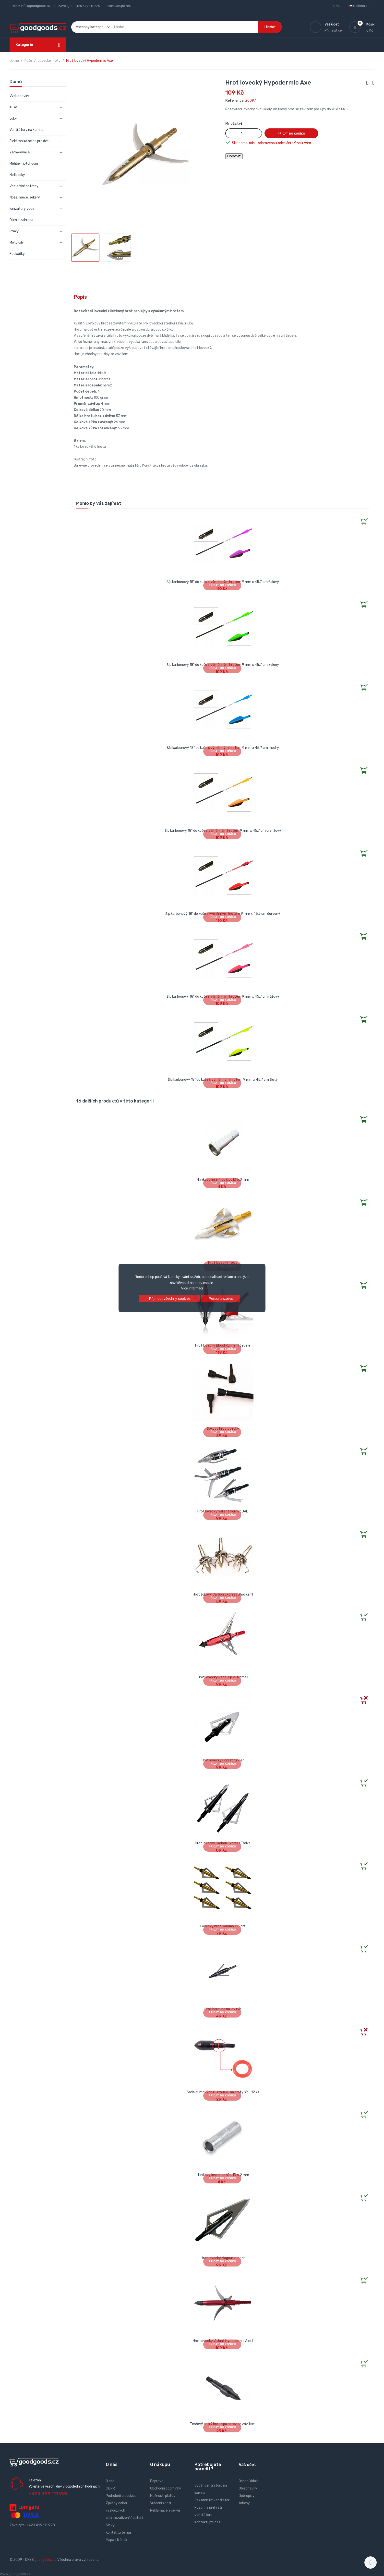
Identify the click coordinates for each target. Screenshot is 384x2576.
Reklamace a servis (165, 2510)
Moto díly (17, 242)
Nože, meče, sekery (25, 197)
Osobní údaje (249, 2481)
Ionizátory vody (22, 209)
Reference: (234, 101)
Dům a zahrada (21, 220)
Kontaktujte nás (120, 6)
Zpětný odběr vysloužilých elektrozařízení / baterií (124, 2510)
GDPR (110, 2488)
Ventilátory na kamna (27, 130)
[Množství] (243, 133)
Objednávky (248, 2488)
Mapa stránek (116, 2540)
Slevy (110, 2525)
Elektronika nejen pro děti (29, 141)
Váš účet (247, 2464)
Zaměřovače (20, 152)
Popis (80, 297)
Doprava (156, 2481)
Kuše (13, 107)
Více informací (192, 1288)
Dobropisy (246, 2496)
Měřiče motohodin (24, 163)
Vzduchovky (19, 96)
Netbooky (17, 175)
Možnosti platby (162, 2496)
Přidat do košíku (291, 133)
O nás (110, 2481)
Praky (14, 231)
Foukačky (17, 254)
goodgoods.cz (46, 2560)
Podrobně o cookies (121, 2496)
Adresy (244, 2503)
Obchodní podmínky (165, 2488)
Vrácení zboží (160, 2503)
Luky (13, 118)
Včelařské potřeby (24, 186)
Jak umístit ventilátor (211, 2500)
